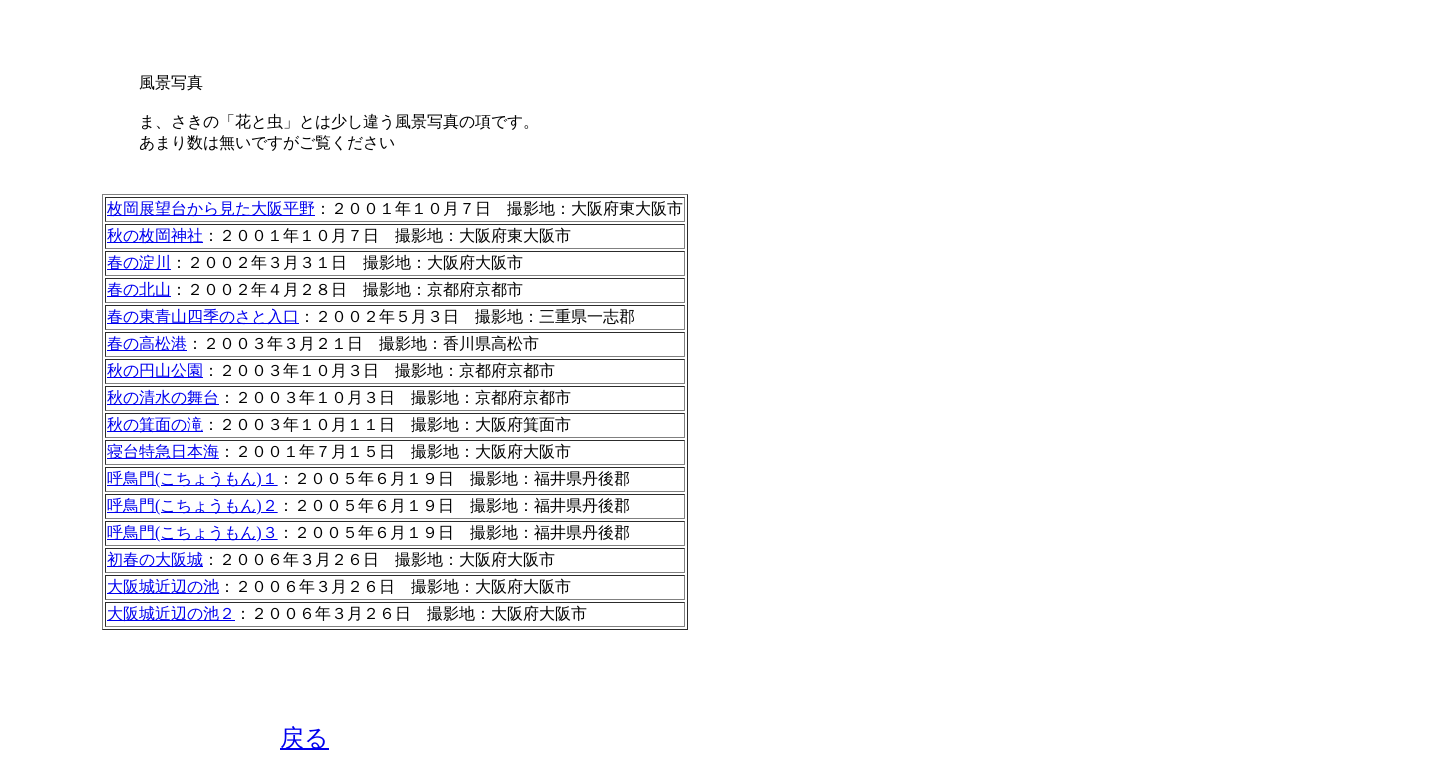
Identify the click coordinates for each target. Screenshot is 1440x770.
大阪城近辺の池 (163, 586)
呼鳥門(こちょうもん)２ (192, 505)
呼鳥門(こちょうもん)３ (192, 532)
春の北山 (139, 289)
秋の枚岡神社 (155, 235)
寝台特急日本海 (163, 451)
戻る (304, 738)
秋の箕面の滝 (155, 424)
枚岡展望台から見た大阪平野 (211, 208)
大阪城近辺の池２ (171, 613)
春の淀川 (139, 262)
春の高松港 (147, 343)
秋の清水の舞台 (163, 397)
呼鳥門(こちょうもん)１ (192, 478)
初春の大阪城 (155, 559)
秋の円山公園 (155, 370)
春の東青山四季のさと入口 (203, 316)
